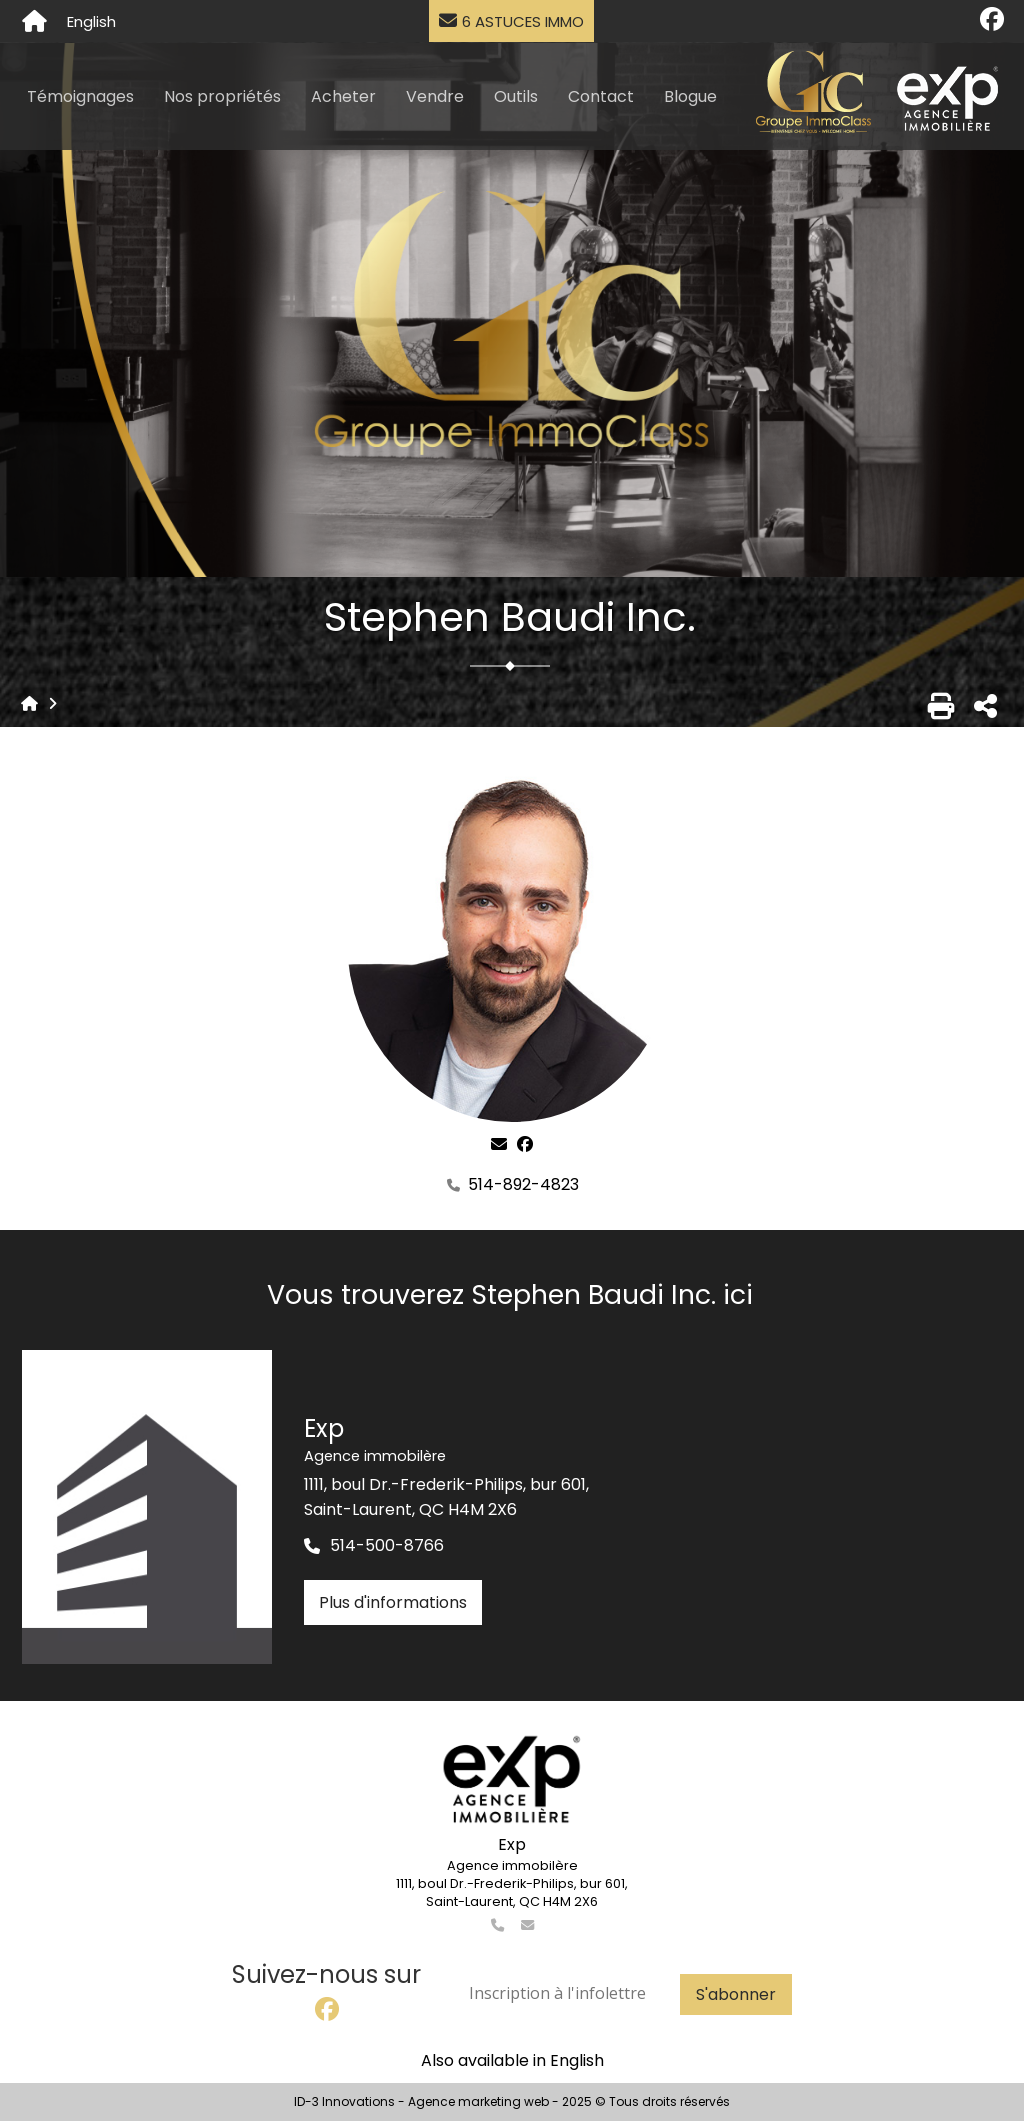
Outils (516, 96)
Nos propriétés (222, 96)
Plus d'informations (393, 1602)
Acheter (343, 96)
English (91, 21)
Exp (512, 1844)
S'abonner (736, 1994)
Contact (601, 96)
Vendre (435, 96)
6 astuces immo (511, 21)
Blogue (690, 96)
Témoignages (80, 96)
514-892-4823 (523, 1184)
